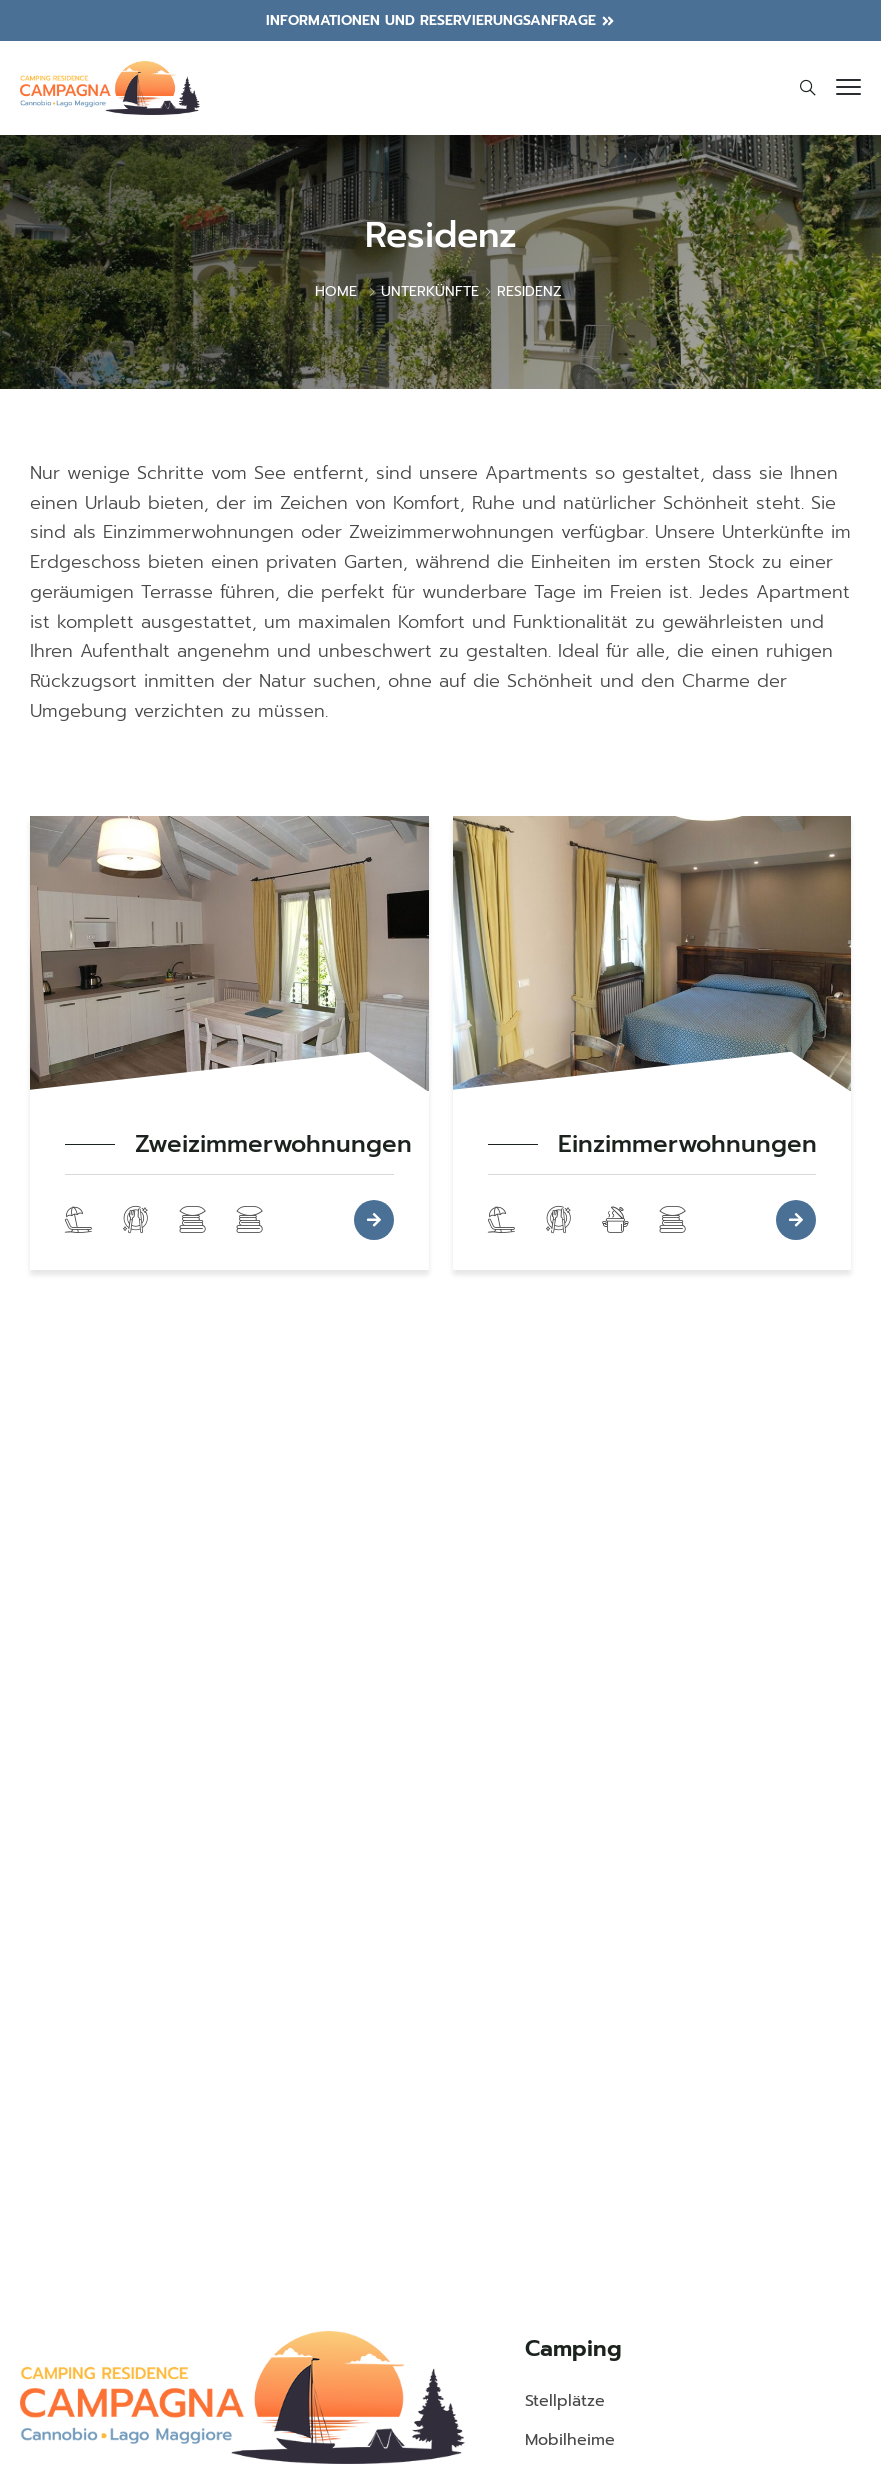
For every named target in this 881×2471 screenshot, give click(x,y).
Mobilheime (570, 2440)
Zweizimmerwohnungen (273, 1144)
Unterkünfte (430, 291)
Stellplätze (565, 2401)
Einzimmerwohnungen (687, 1144)
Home (336, 291)
